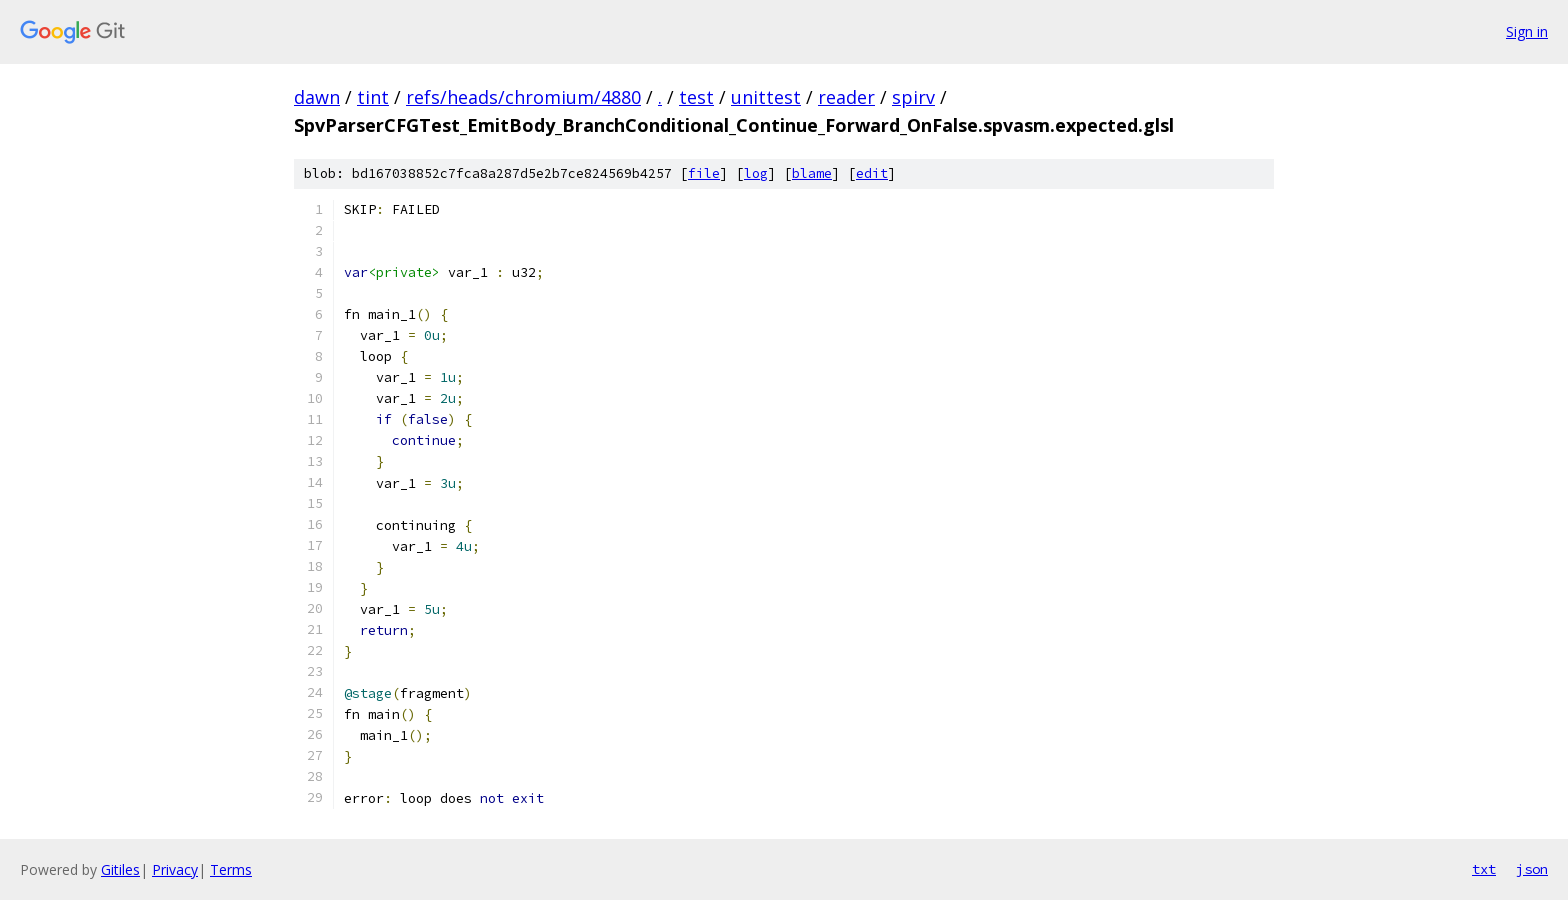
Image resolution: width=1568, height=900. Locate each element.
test (696, 97)
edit (872, 173)
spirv (913, 97)
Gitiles (120, 869)
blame (812, 173)
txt (1484, 869)
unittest (766, 97)
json (1532, 869)
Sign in (1527, 31)
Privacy (175, 869)
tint (373, 97)
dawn (317, 97)
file (704, 173)
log (756, 173)
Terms (231, 869)
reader (846, 97)
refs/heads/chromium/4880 (523, 97)
